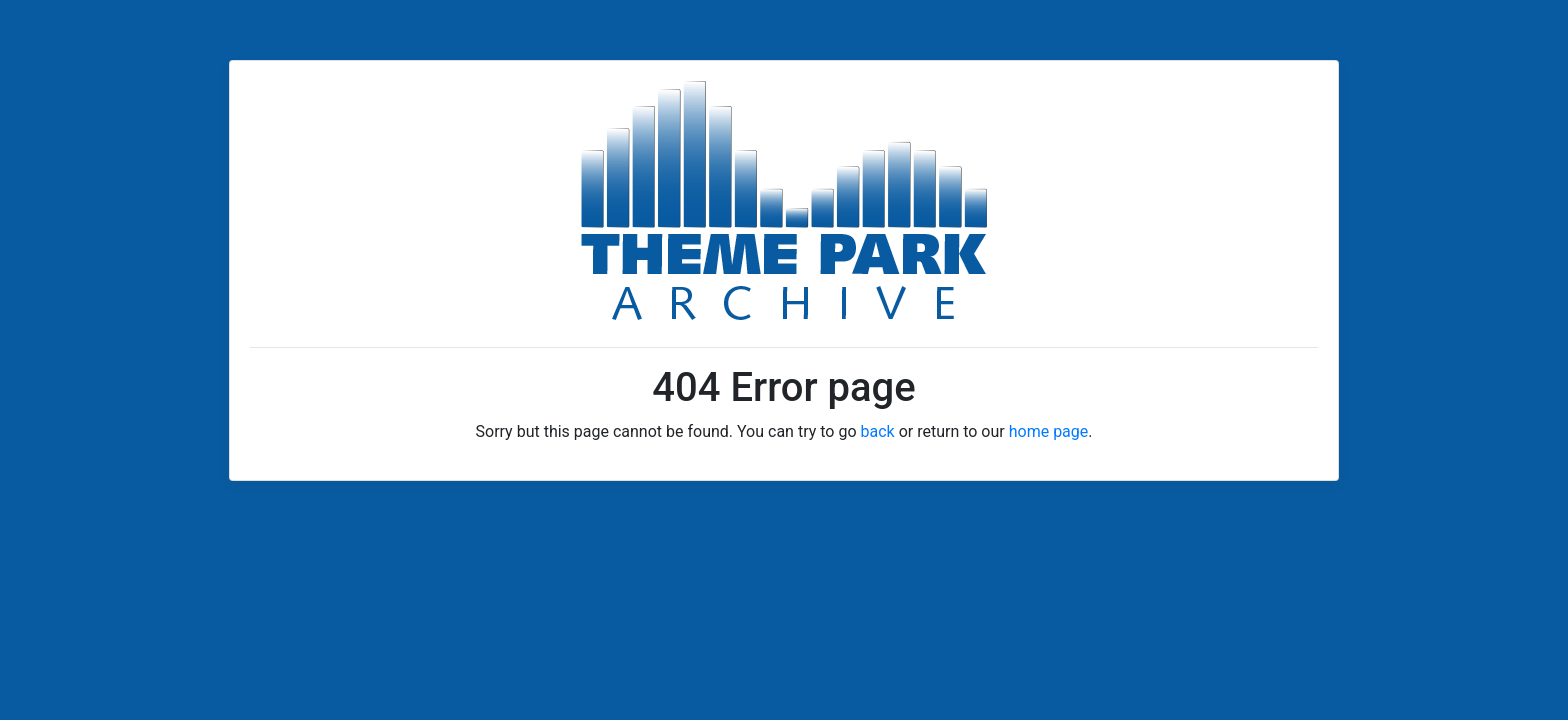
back (878, 431)
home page (1049, 431)
